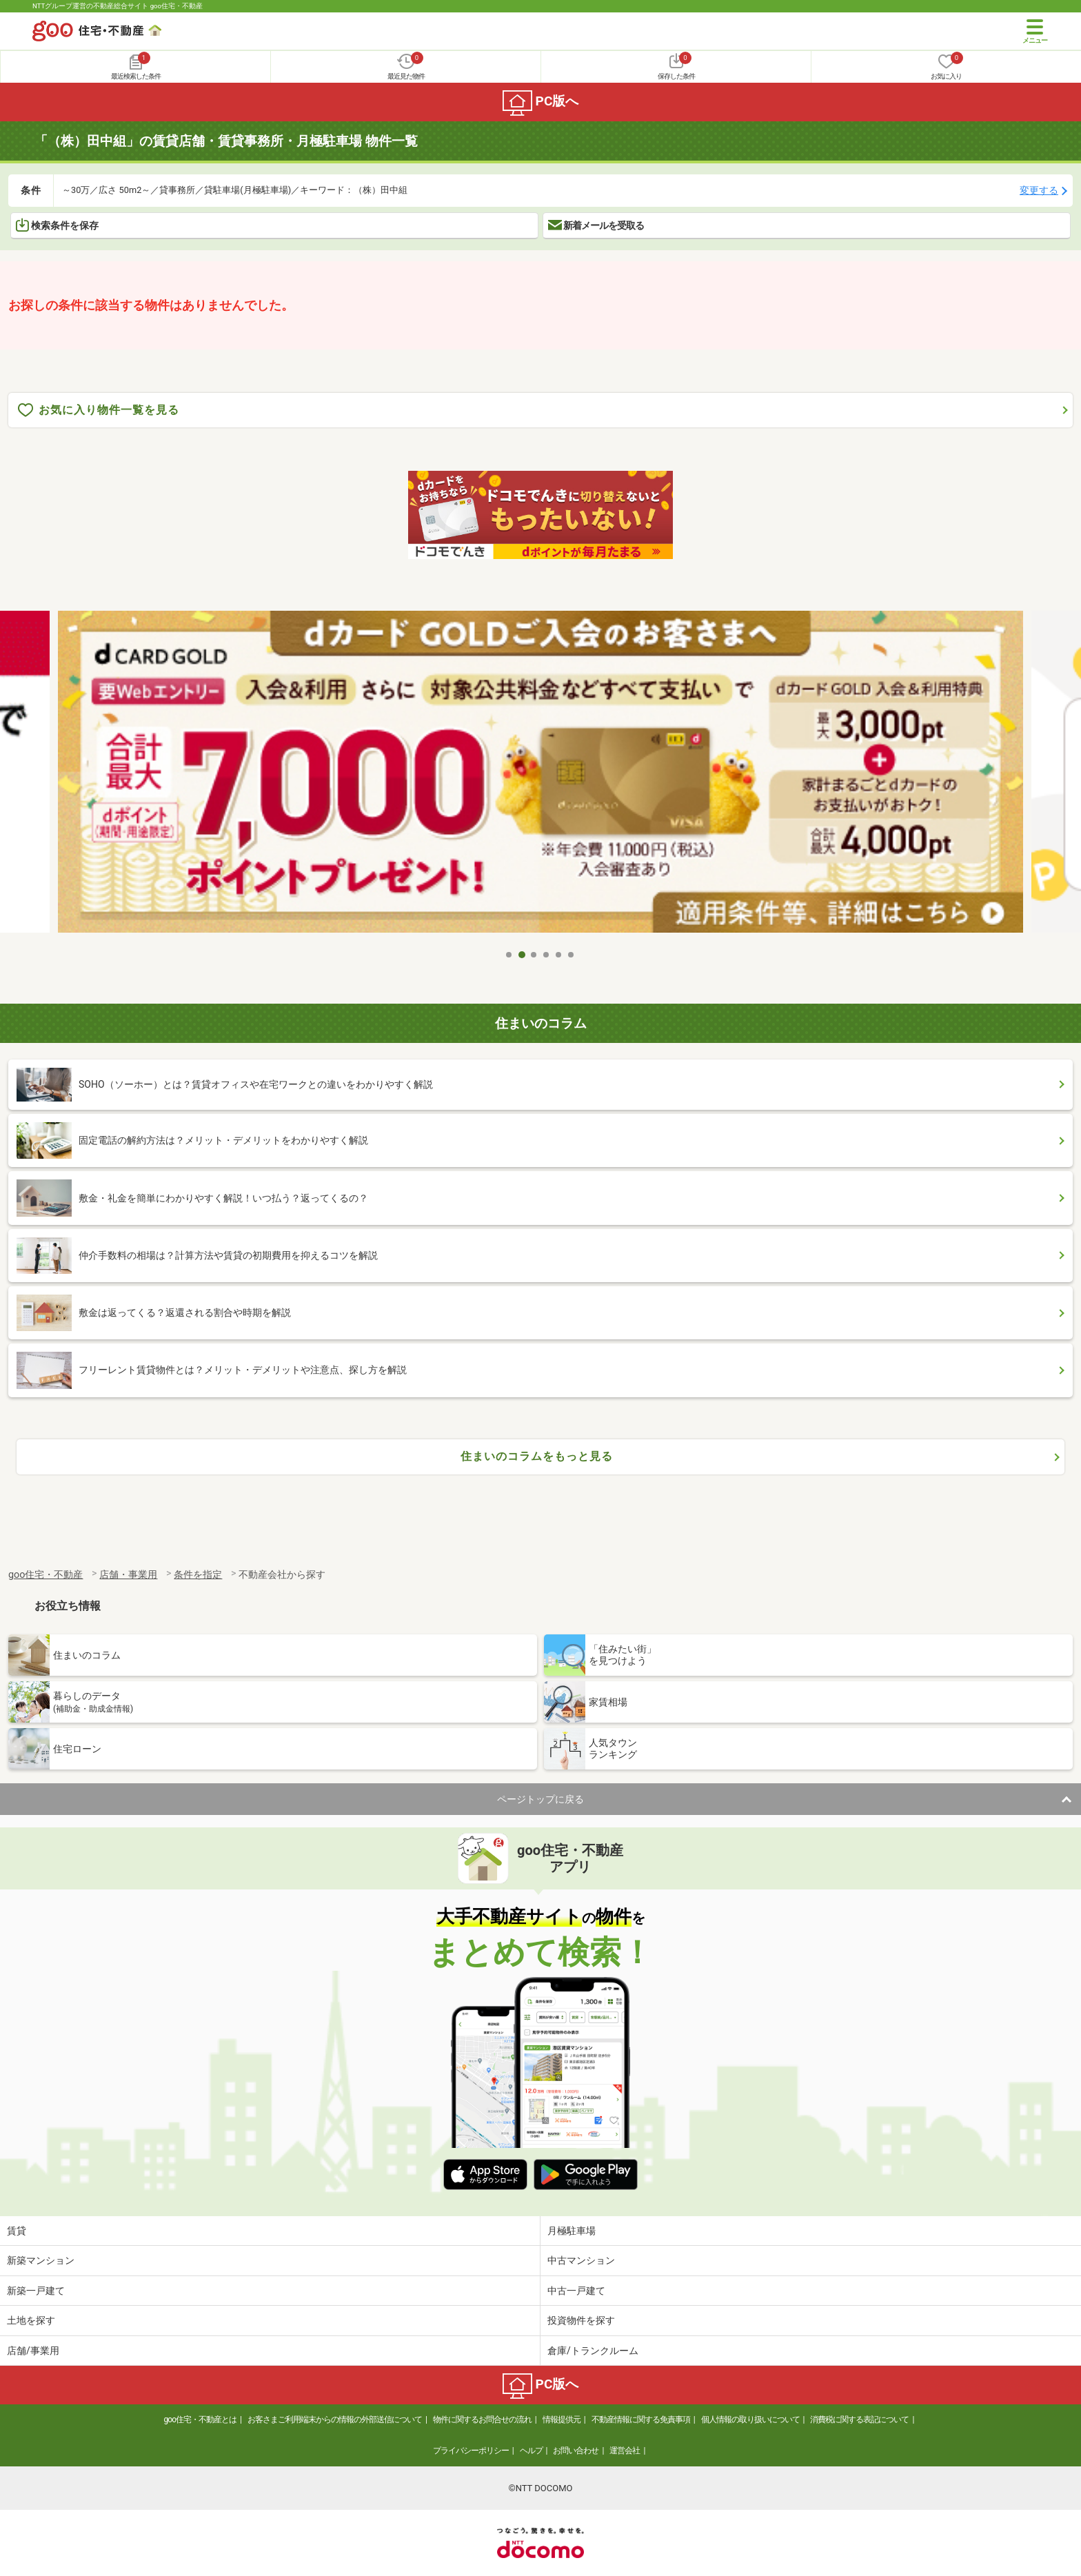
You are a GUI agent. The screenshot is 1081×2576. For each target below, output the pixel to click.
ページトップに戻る (540, 1799)
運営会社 (624, 2450)
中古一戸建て (576, 2290)
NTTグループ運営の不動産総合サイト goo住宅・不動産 (117, 6)
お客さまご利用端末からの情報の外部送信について (334, 2419)
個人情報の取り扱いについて (750, 2419)
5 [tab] (559, 954)
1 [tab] (509, 954)
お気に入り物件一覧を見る (98, 410)
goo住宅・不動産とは (200, 2419)
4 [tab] (546, 954)
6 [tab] (571, 954)
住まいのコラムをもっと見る (537, 1456)
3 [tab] (534, 954)
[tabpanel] (540, 776)
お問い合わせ (575, 2450)
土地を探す (31, 2320)
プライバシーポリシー (471, 2450)
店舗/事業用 (33, 2350)
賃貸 (16, 2230)
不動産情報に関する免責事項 (641, 2419)
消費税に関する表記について (859, 2419)
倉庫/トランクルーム (592, 2350)
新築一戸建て (36, 2290)
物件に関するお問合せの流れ (482, 2419)
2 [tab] (521, 954)
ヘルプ (531, 2450)
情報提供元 (561, 2419)
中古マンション (581, 2260)
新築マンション (40, 2260)
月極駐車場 (571, 2230)
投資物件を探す (581, 2320)
